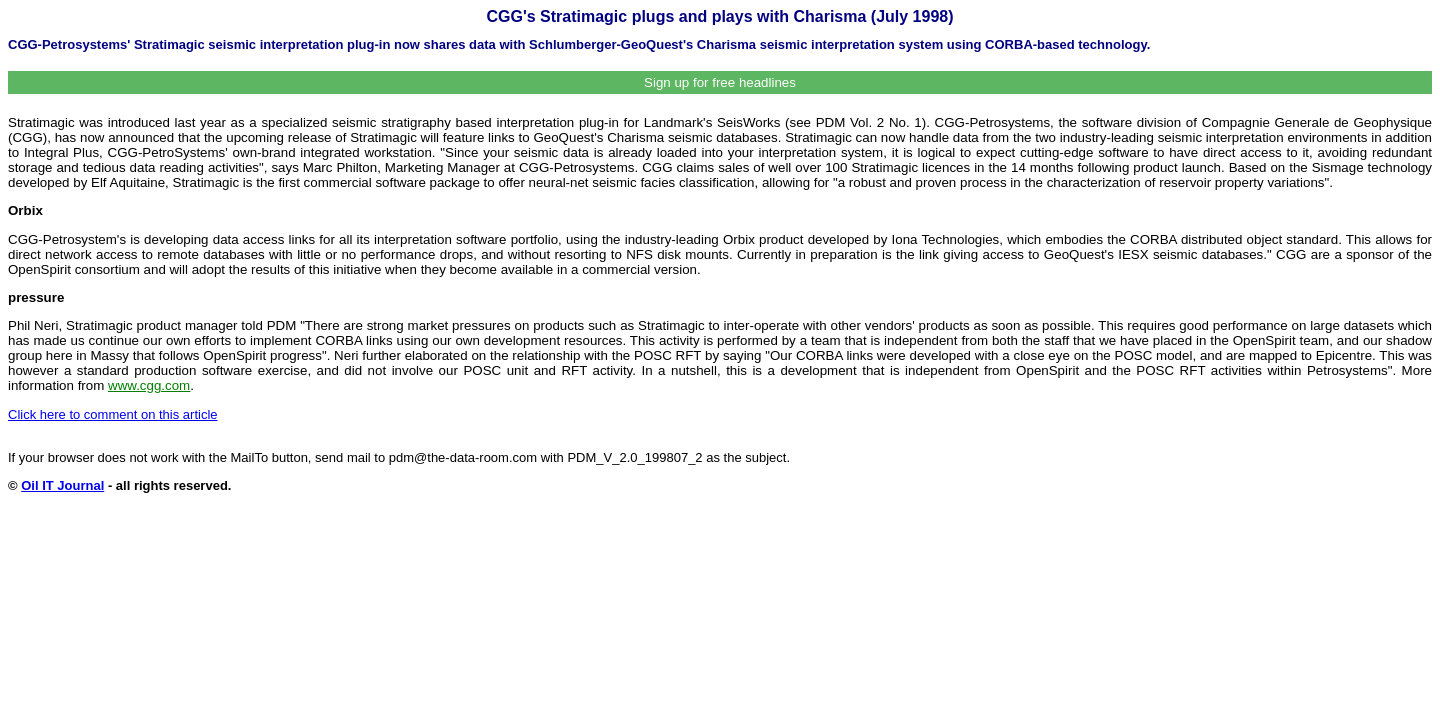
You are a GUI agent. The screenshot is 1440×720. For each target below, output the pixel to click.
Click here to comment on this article (113, 414)
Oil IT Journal (62, 485)
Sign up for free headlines (720, 82)
